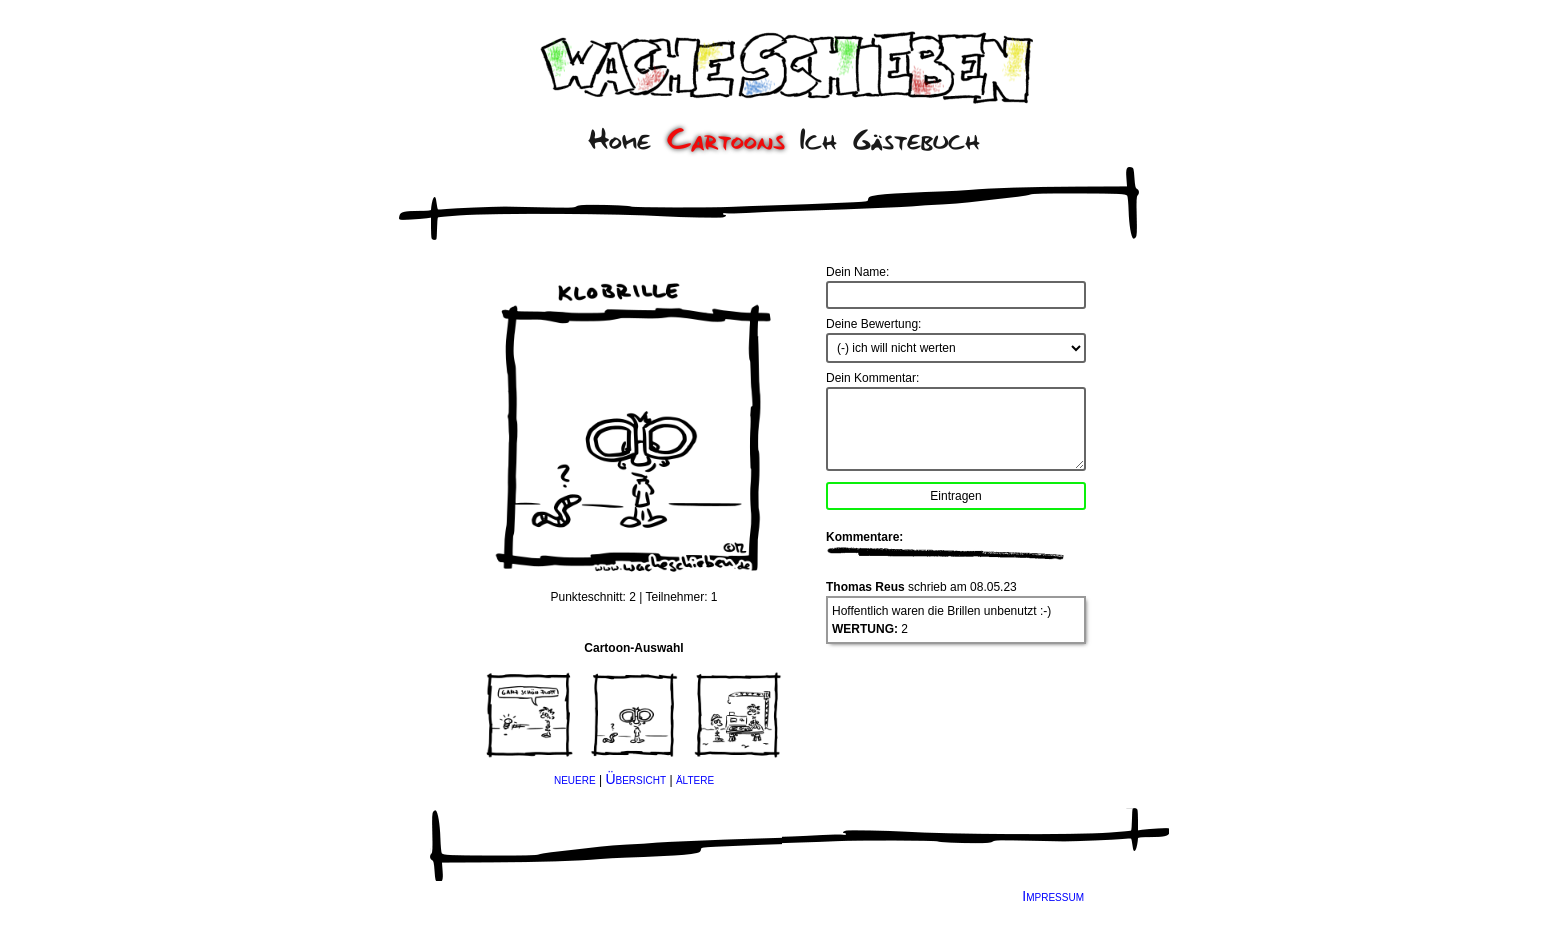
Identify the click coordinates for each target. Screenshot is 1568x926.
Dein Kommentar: (872, 378)
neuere (575, 779)
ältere (695, 779)
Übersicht (635, 779)
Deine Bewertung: (873, 324)
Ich (818, 140)
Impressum (1053, 896)
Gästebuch (916, 140)
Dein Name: (857, 272)
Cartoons (726, 140)
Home (619, 140)
